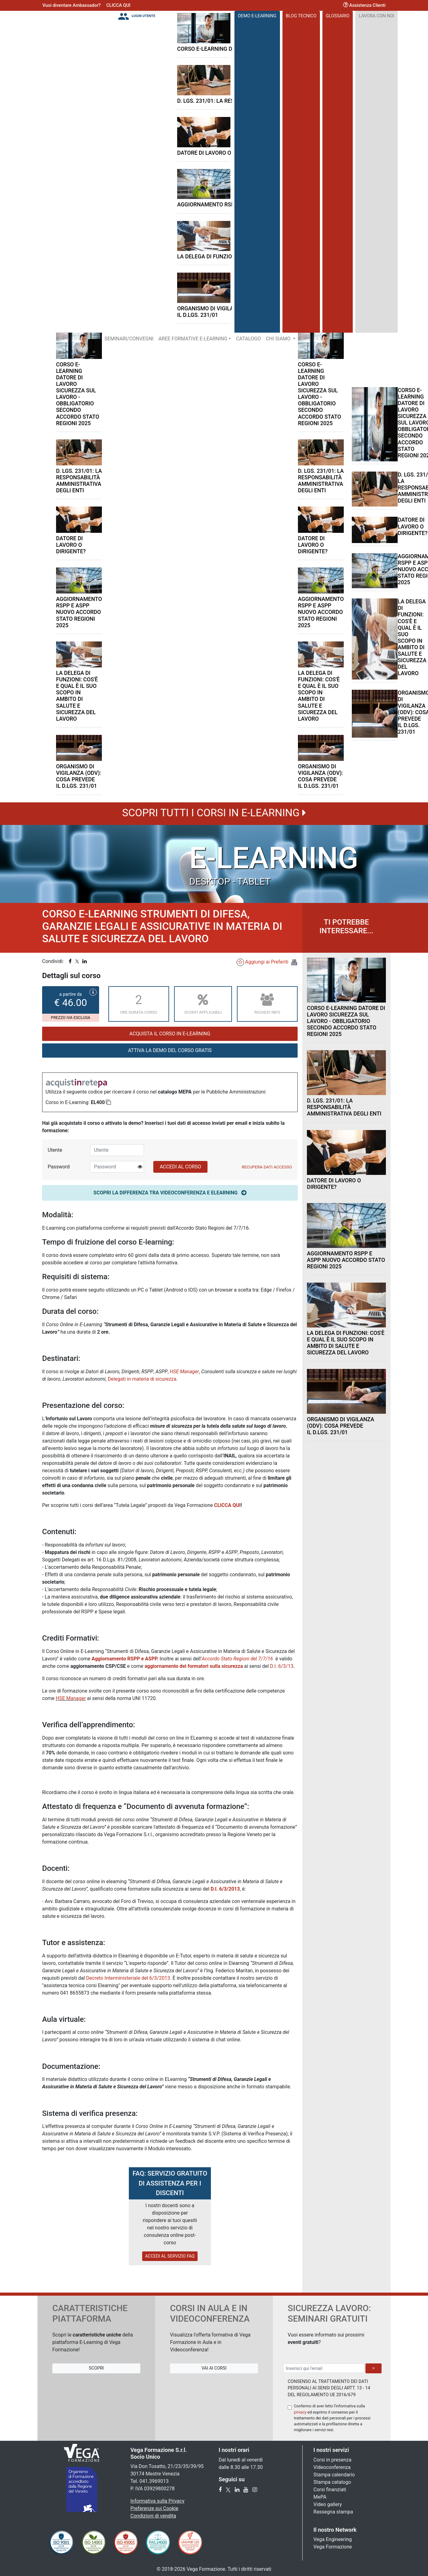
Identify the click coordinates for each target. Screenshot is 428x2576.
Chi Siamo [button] (279, 339)
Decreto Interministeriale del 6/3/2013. (128, 1978)
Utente (55, 1150)
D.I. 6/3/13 (282, 1666)
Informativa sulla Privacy (157, 2501)
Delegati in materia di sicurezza (142, 1379)
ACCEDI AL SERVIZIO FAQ (170, 2256)
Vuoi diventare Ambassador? (71, 5)
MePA (319, 2497)
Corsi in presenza (332, 2460)
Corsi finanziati (329, 2489)
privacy (300, 2412)
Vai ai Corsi (214, 2368)
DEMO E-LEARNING (257, 16)
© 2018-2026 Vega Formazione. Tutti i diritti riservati (214, 2569)
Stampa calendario (334, 2475)
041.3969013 (153, 2481)
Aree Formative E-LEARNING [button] (193, 339)
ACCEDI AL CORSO (180, 1167)
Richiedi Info (267, 1003)
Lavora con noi (377, 16)
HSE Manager (71, 1698)
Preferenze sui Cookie (154, 2508)
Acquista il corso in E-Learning (169, 1034)
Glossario (337, 16)
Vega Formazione (332, 2547)
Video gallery (327, 2504)
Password (59, 1167)
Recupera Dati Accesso (267, 1166)
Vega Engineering (332, 2539)
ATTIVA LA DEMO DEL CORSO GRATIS (170, 1050)
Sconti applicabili (203, 1003)
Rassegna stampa (333, 2512)
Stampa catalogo (332, 2482)
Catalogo (248, 339)
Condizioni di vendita (153, 2516)
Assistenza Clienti (364, 5)
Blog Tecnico (301, 16)
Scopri (96, 2368)
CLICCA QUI (118, 5)
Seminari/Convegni (129, 339)
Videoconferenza (332, 2467)
